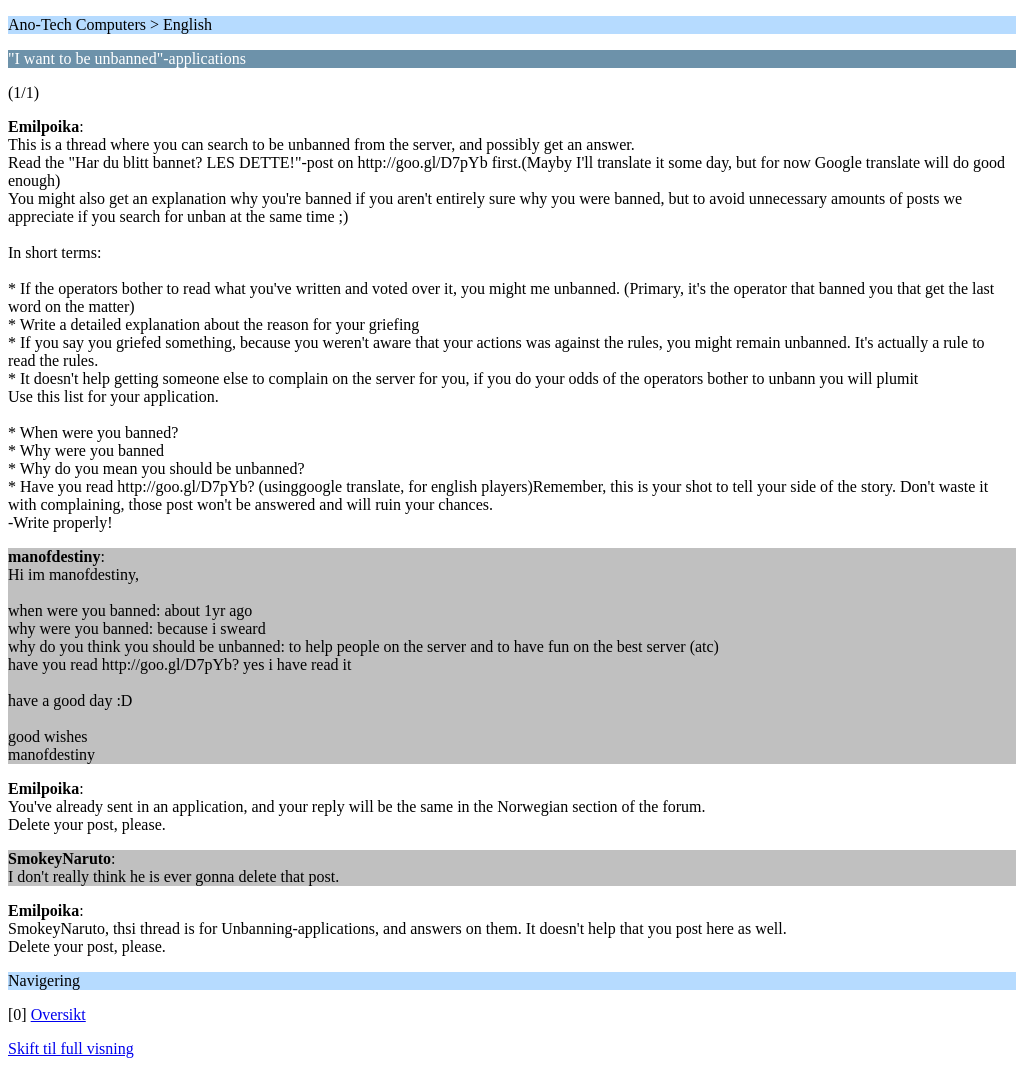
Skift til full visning (71, 1048)
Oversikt (58, 1014)
